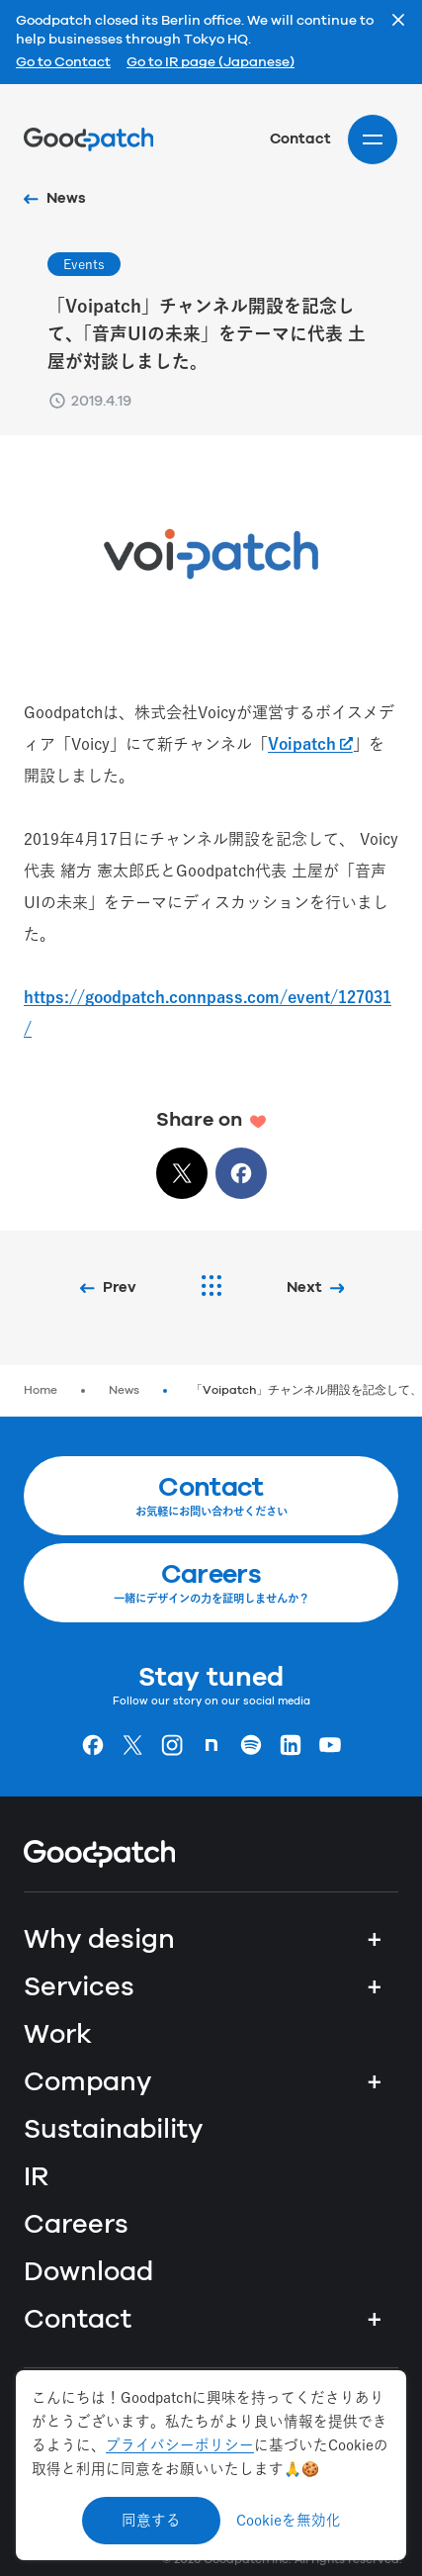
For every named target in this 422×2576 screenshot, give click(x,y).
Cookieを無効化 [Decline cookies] (288, 2520)
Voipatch (302, 744)
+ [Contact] (374, 2320)
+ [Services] (374, 1987)
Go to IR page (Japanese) (211, 63)
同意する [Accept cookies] (151, 2520)
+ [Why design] (374, 1940)
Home (40, 1390)
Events (84, 264)
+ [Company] (374, 2082)
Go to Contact (63, 63)
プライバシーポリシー (180, 2445)
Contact (300, 139)
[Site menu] (372, 139)
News (124, 1390)
